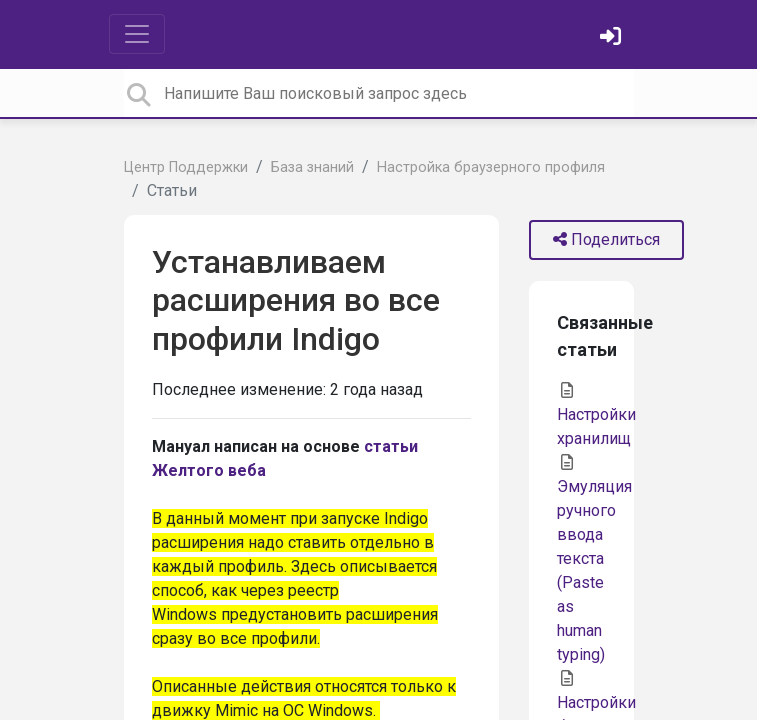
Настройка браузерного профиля (491, 167)
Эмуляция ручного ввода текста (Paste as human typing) (594, 559)
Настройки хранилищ (596, 415)
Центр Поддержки (186, 167)
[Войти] (613, 38)
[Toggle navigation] (137, 34)
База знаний (312, 167)
